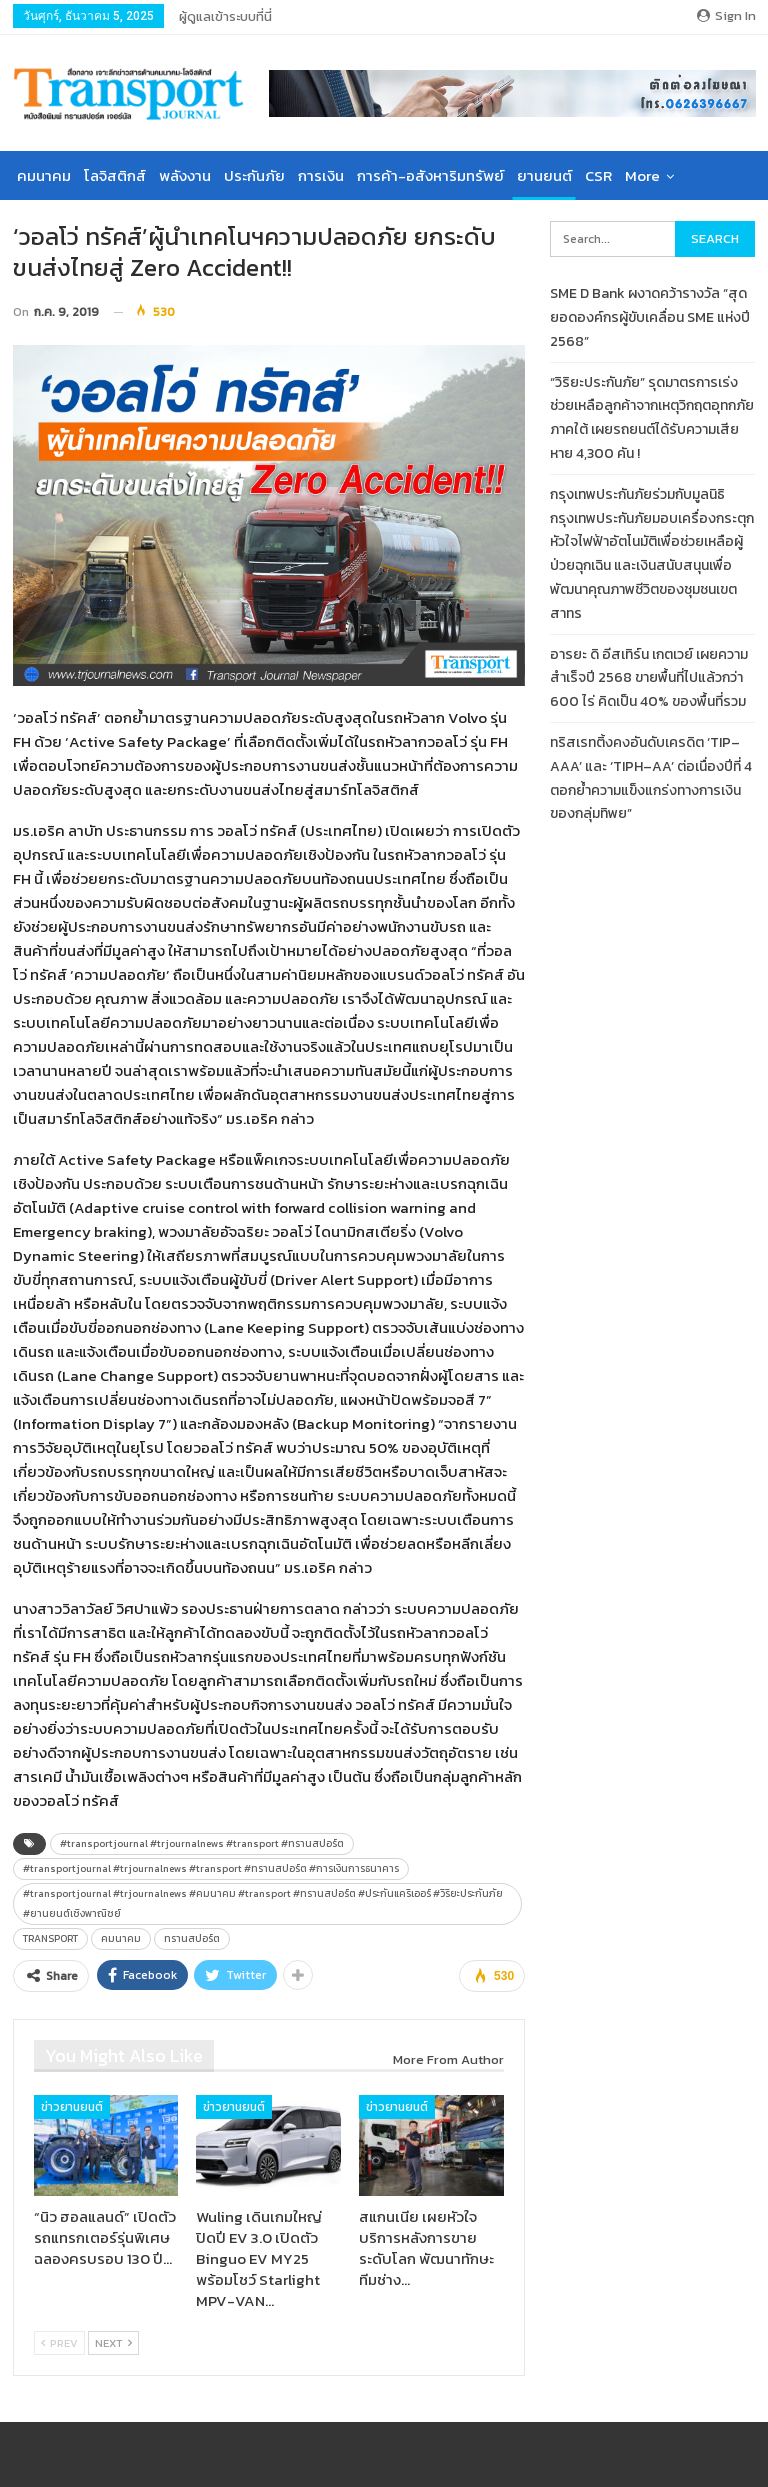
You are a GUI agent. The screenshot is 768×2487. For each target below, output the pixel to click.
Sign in (726, 15)
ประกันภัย (254, 175)
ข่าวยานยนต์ (72, 2107)
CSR (598, 175)
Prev (59, 2343)
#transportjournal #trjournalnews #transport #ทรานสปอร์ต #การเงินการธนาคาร (211, 1868)
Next (113, 2343)
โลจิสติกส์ (115, 175)
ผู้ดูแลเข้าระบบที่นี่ (225, 16)
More (642, 175)
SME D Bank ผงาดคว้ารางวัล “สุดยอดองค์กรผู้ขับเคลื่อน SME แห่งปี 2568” (650, 317)
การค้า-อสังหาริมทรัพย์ (430, 175)
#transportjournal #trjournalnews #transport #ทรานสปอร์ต (202, 1843)
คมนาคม (44, 175)
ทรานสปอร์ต (192, 1938)
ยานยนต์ (544, 175)
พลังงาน (185, 175)
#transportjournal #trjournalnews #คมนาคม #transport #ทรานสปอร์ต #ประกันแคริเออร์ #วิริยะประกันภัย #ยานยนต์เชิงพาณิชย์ (263, 1903)
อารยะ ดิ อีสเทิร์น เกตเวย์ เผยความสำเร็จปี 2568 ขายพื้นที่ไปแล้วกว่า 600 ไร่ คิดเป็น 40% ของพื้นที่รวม (649, 678)
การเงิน (321, 175)
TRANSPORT (50, 1938)
